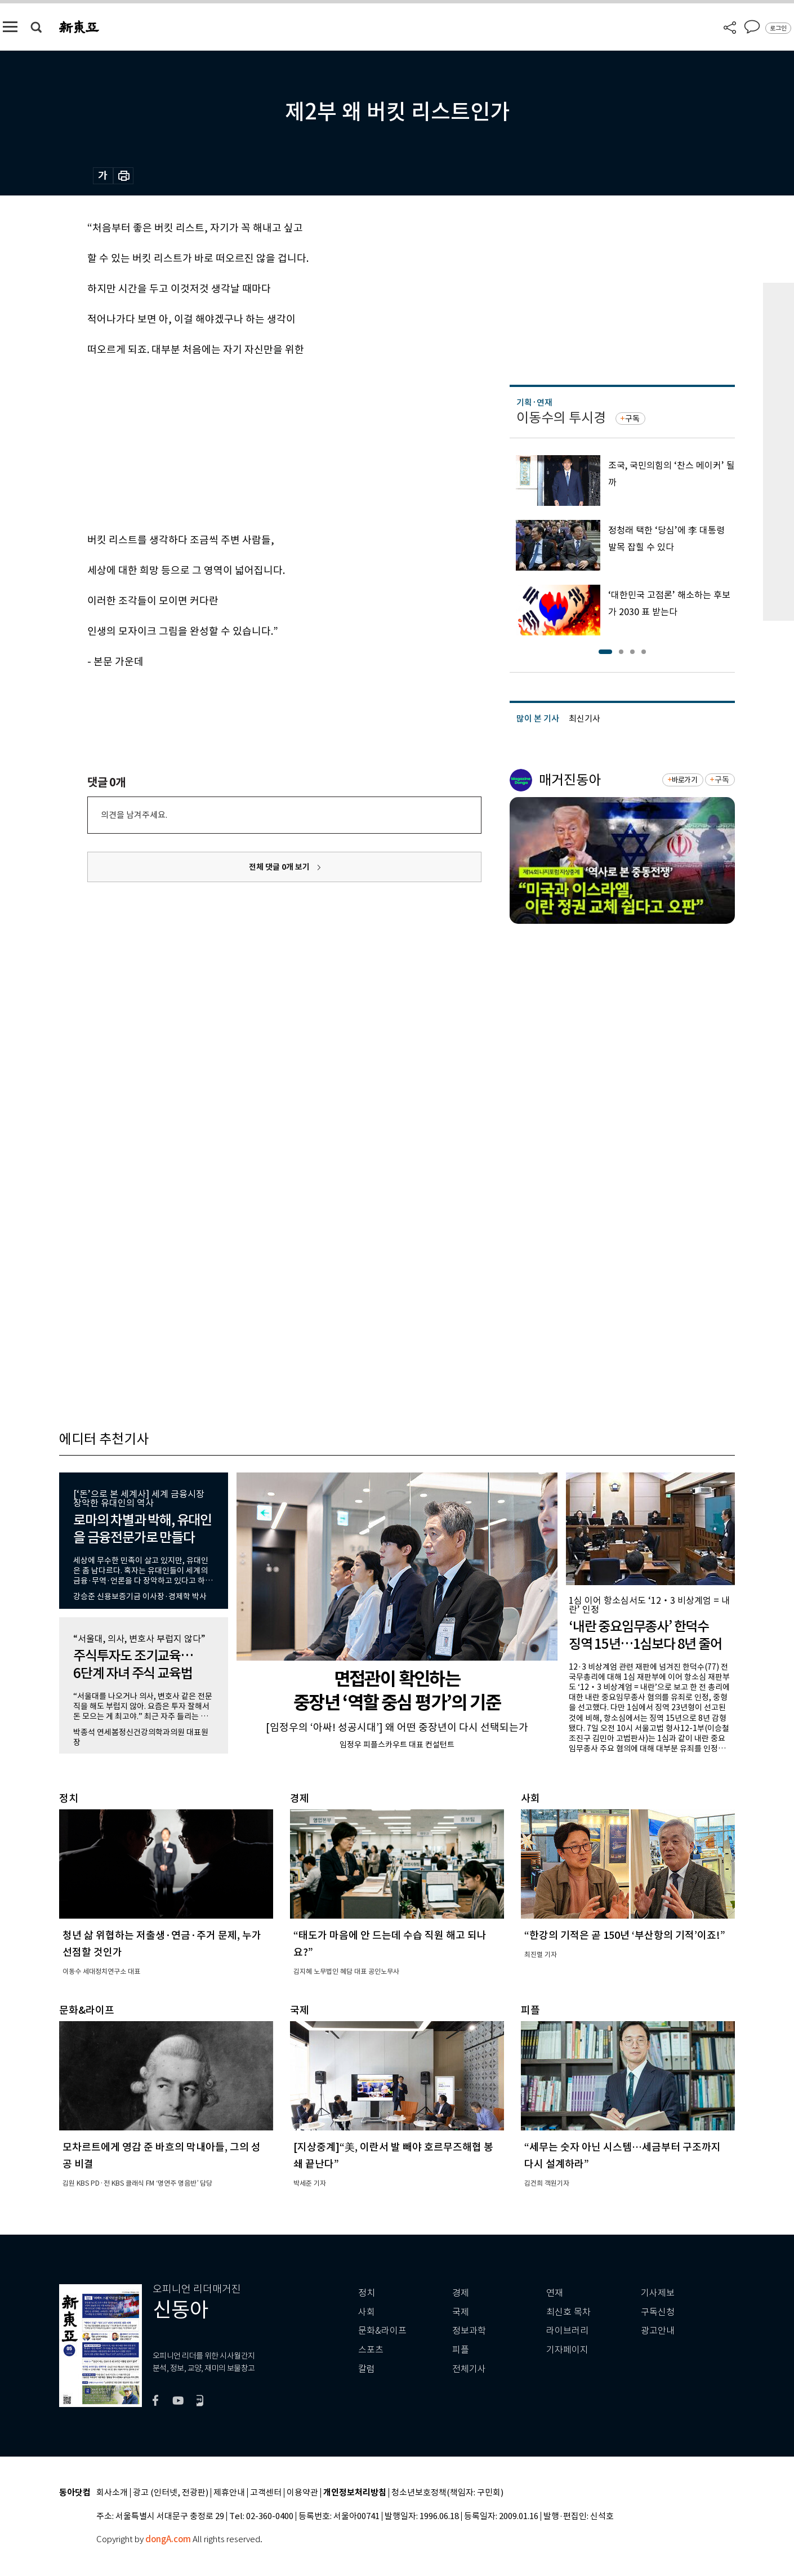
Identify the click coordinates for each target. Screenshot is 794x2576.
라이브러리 (567, 2330)
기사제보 (658, 2293)
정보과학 (469, 2330)
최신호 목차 (568, 2312)
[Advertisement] (256, 442)
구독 (632, 418)
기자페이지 (567, 2349)
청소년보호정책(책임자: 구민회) (447, 2493)
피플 (460, 2349)
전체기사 (469, 2369)
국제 (460, 2312)
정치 (366, 2293)
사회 (366, 2312)
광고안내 (658, 2330)
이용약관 (302, 2493)
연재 (554, 2293)
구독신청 (658, 2312)
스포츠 (370, 2349)
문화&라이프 (382, 2330)
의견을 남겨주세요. (134, 814)
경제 (460, 2293)
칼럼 (366, 2369)
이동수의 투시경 (561, 417)
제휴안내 (229, 2493)
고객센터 (266, 2493)
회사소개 (112, 2493)
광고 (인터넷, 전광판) (170, 2493)
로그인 (778, 28)
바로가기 (684, 780)
